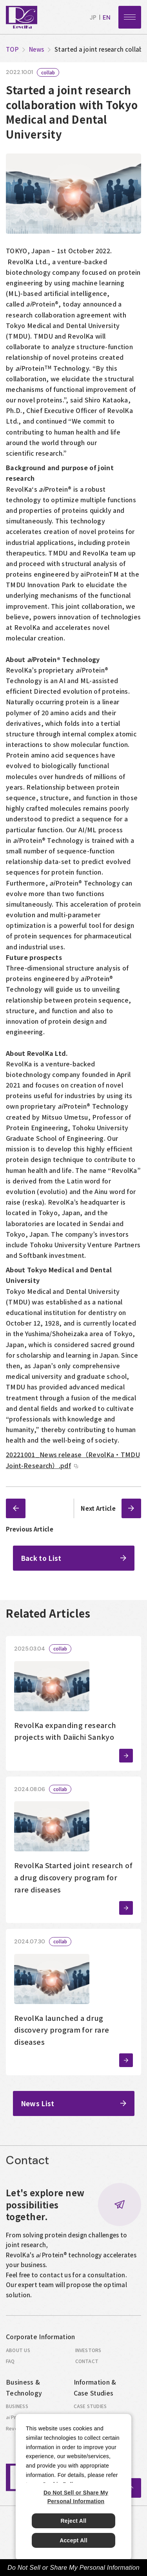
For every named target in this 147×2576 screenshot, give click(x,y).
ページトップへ (131, 2492)
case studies (90, 2410)
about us (18, 2354)
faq (10, 2365)
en (107, 18)
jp (93, 18)
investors (88, 2354)
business (17, 2410)
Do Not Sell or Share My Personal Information (73, 2567)
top (12, 49)
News (36, 49)
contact (87, 2365)
